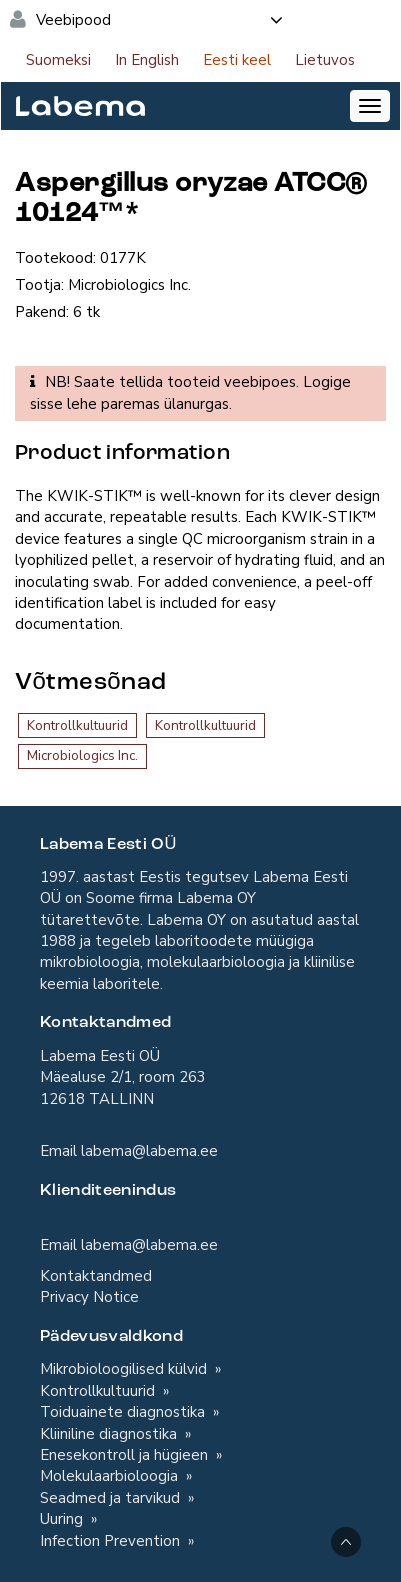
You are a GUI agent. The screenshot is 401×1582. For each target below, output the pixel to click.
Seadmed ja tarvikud (112, 1498)
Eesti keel (237, 60)
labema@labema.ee (149, 1151)
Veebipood (160, 20)
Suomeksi (58, 60)
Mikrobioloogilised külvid (125, 1369)
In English (147, 60)
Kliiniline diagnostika (110, 1434)
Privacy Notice (89, 1297)
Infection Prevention (112, 1541)
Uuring (63, 1519)
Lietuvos (325, 60)
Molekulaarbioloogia (111, 1476)
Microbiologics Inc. (82, 755)
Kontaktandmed (96, 1276)
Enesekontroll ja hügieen (126, 1455)
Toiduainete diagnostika (124, 1412)
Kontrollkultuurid (77, 725)
